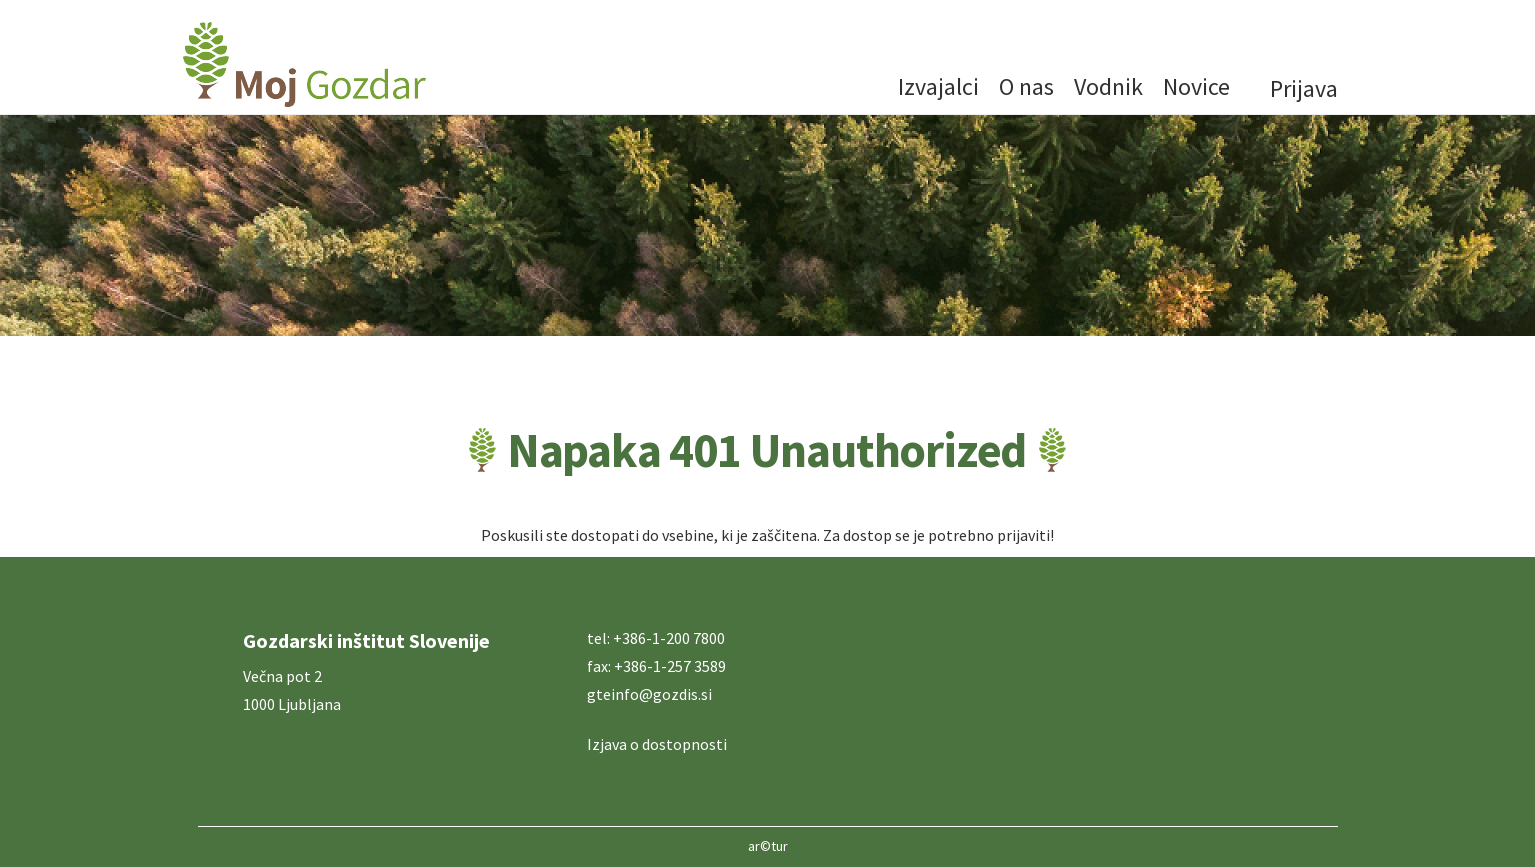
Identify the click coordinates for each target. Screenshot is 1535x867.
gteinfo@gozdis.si (649, 694)
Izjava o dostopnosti (657, 744)
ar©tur (768, 846)
